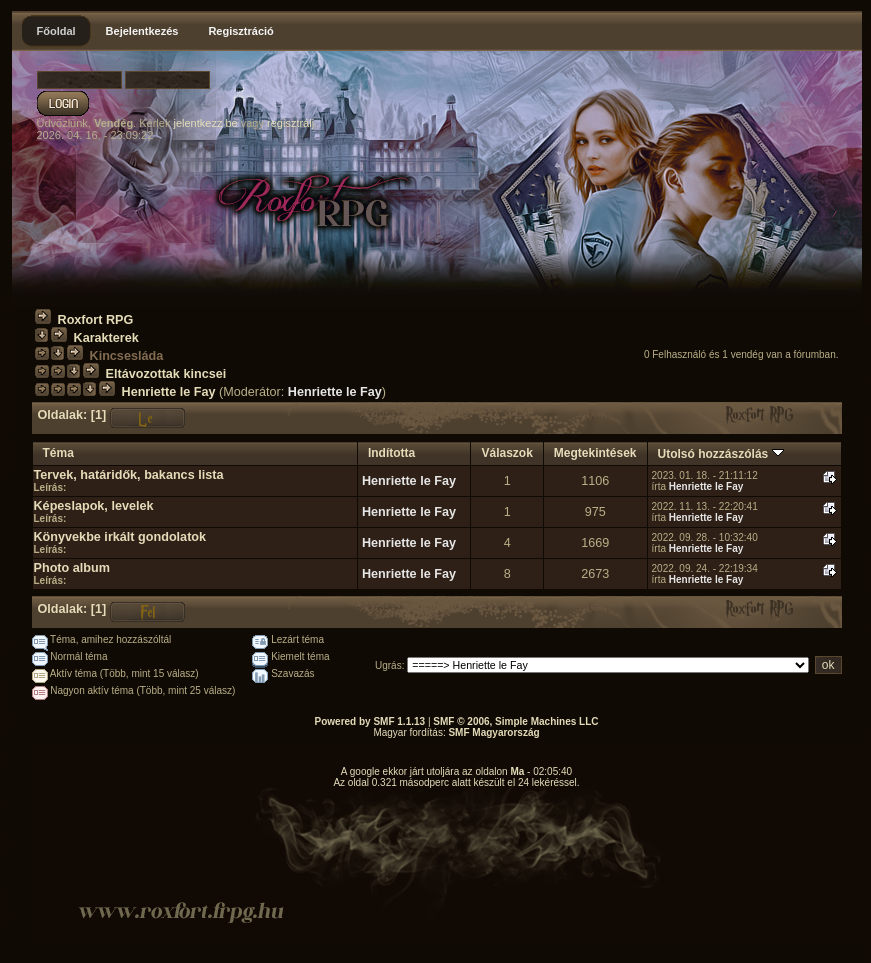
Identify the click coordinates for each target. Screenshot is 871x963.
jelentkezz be (205, 123)
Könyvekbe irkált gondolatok (120, 537)
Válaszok (506, 453)
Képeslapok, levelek (94, 506)
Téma (58, 453)
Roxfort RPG (96, 320)
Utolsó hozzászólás (721, 454)
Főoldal (56, 31)
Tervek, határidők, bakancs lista (129, 475)
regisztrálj (290, 123)
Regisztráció (240, 31)
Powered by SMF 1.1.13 (370, 721)
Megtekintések (595, 453)
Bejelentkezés (142, 31)
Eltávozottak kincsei (166, 374)
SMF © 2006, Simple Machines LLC (515, 721)
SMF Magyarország (493, 732)
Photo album (72, 568)
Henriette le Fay (169, 392)
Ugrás (388, 665)
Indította (391, 453)
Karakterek (106, 338)
